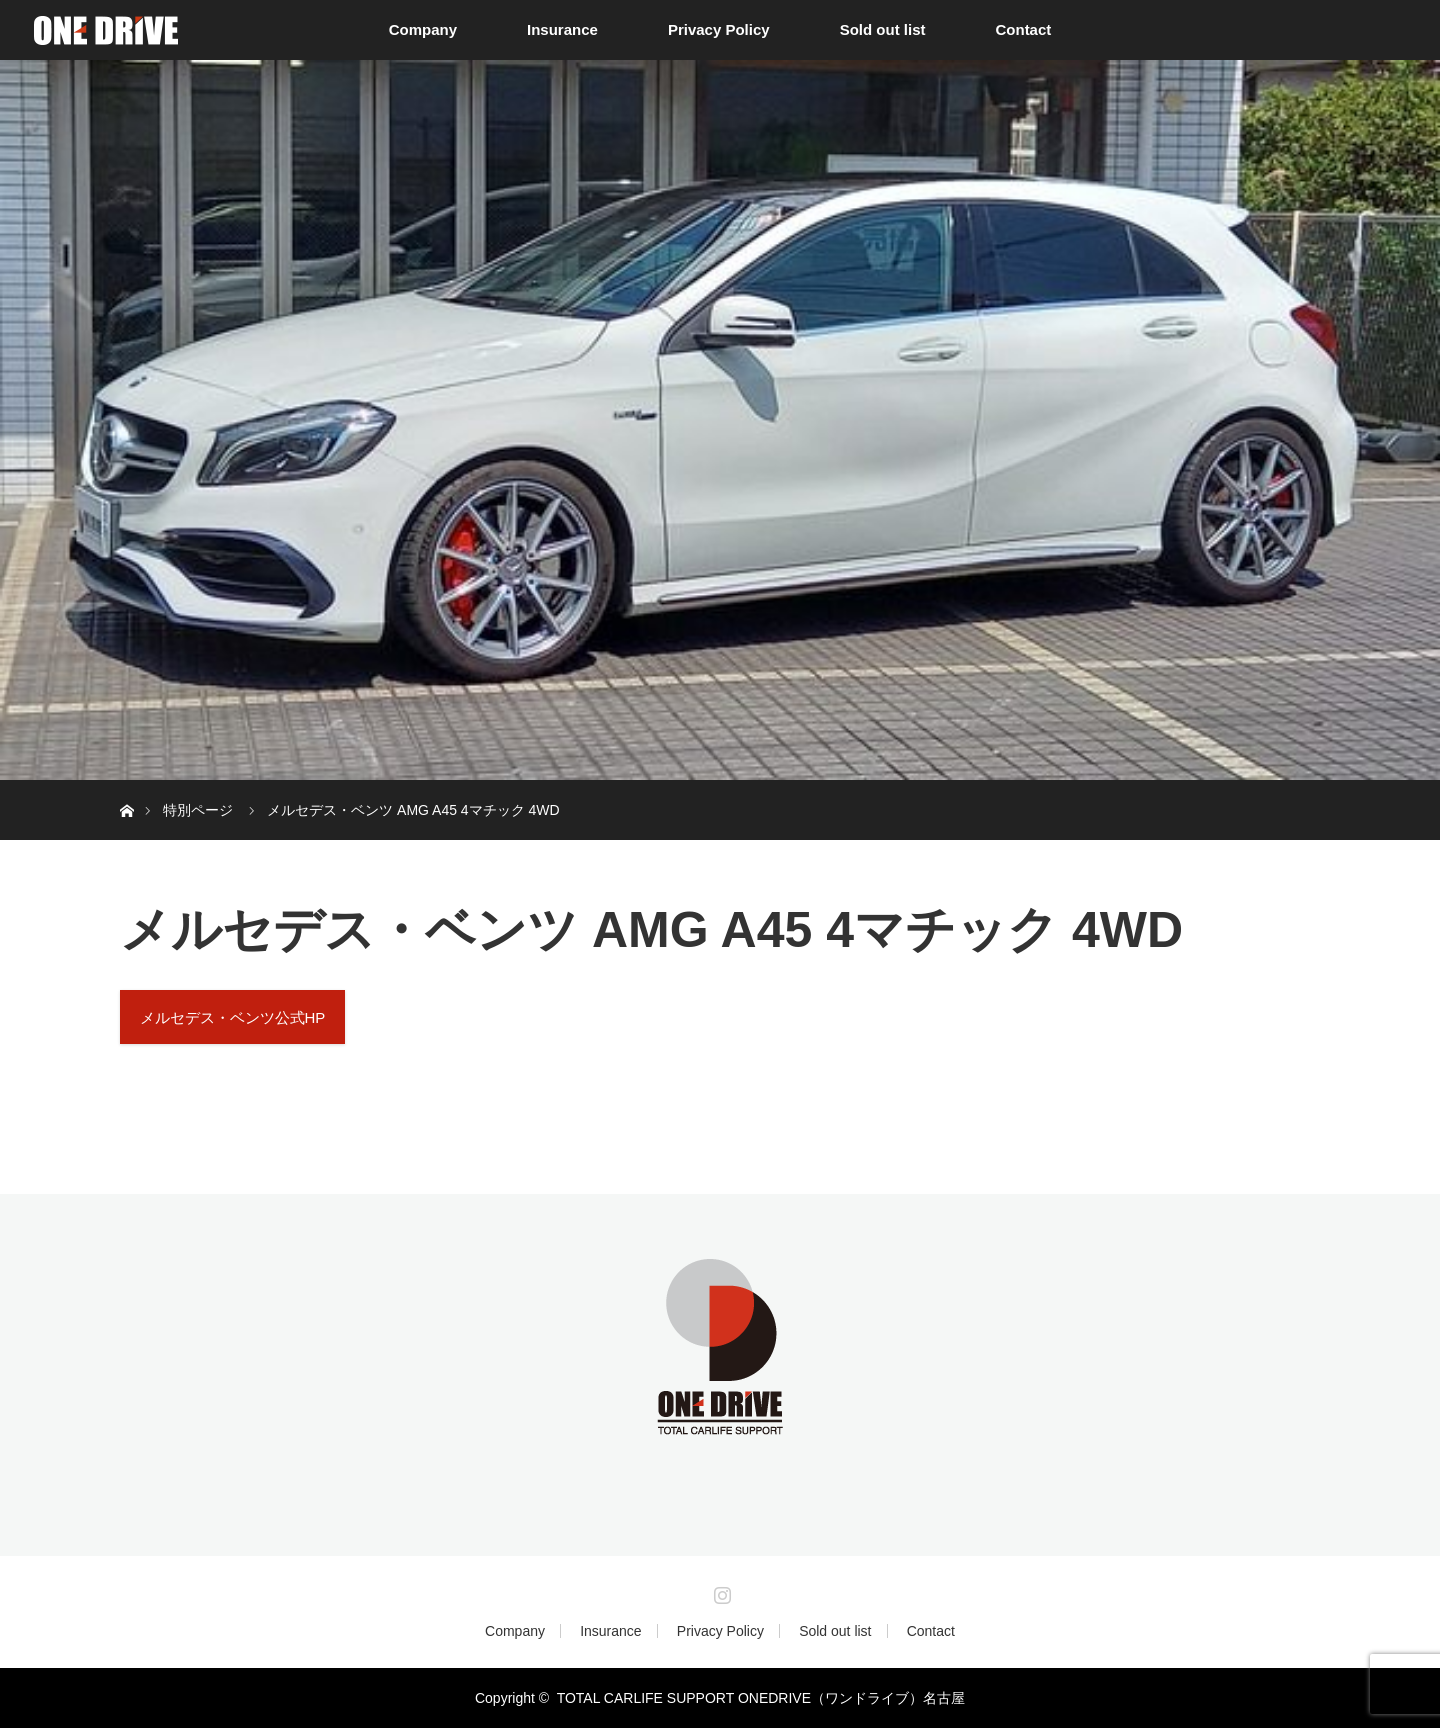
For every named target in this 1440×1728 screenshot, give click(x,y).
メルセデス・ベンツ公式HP (233, 1017)
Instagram (720, 1591)
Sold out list (883, 29)
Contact (1023, 29)
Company (423, 29)
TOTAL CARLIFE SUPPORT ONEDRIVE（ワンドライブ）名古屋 (761, 1698)
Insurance (562, 29)
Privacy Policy (719, 29)
